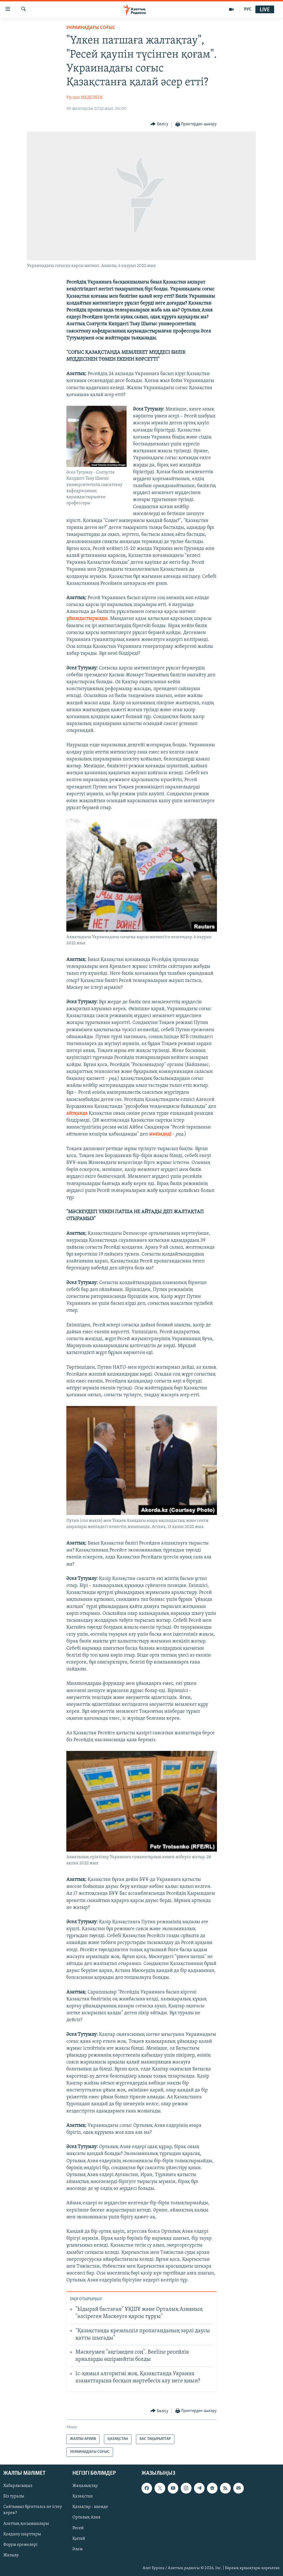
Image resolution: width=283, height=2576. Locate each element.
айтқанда (77, 1113)
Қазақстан (82, 2496)
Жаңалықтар (85, 2486)
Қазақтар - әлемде (90, 2507)
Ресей (78, 2528)
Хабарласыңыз (17, 2486)
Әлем (77, 2549)
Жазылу (11, 2555)
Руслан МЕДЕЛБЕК (84, 97)
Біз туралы (13, 2496)
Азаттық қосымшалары (26, 2524)
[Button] (159, 124)
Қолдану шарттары (22, 2534)
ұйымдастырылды (87, 618)
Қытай (78, 2538)
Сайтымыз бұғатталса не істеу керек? (32, 2510)
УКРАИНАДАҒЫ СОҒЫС (90, 27)
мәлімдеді (160, 1134)
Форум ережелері (20, 2545)
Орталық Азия (86, 2517)
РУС (247, 9)
